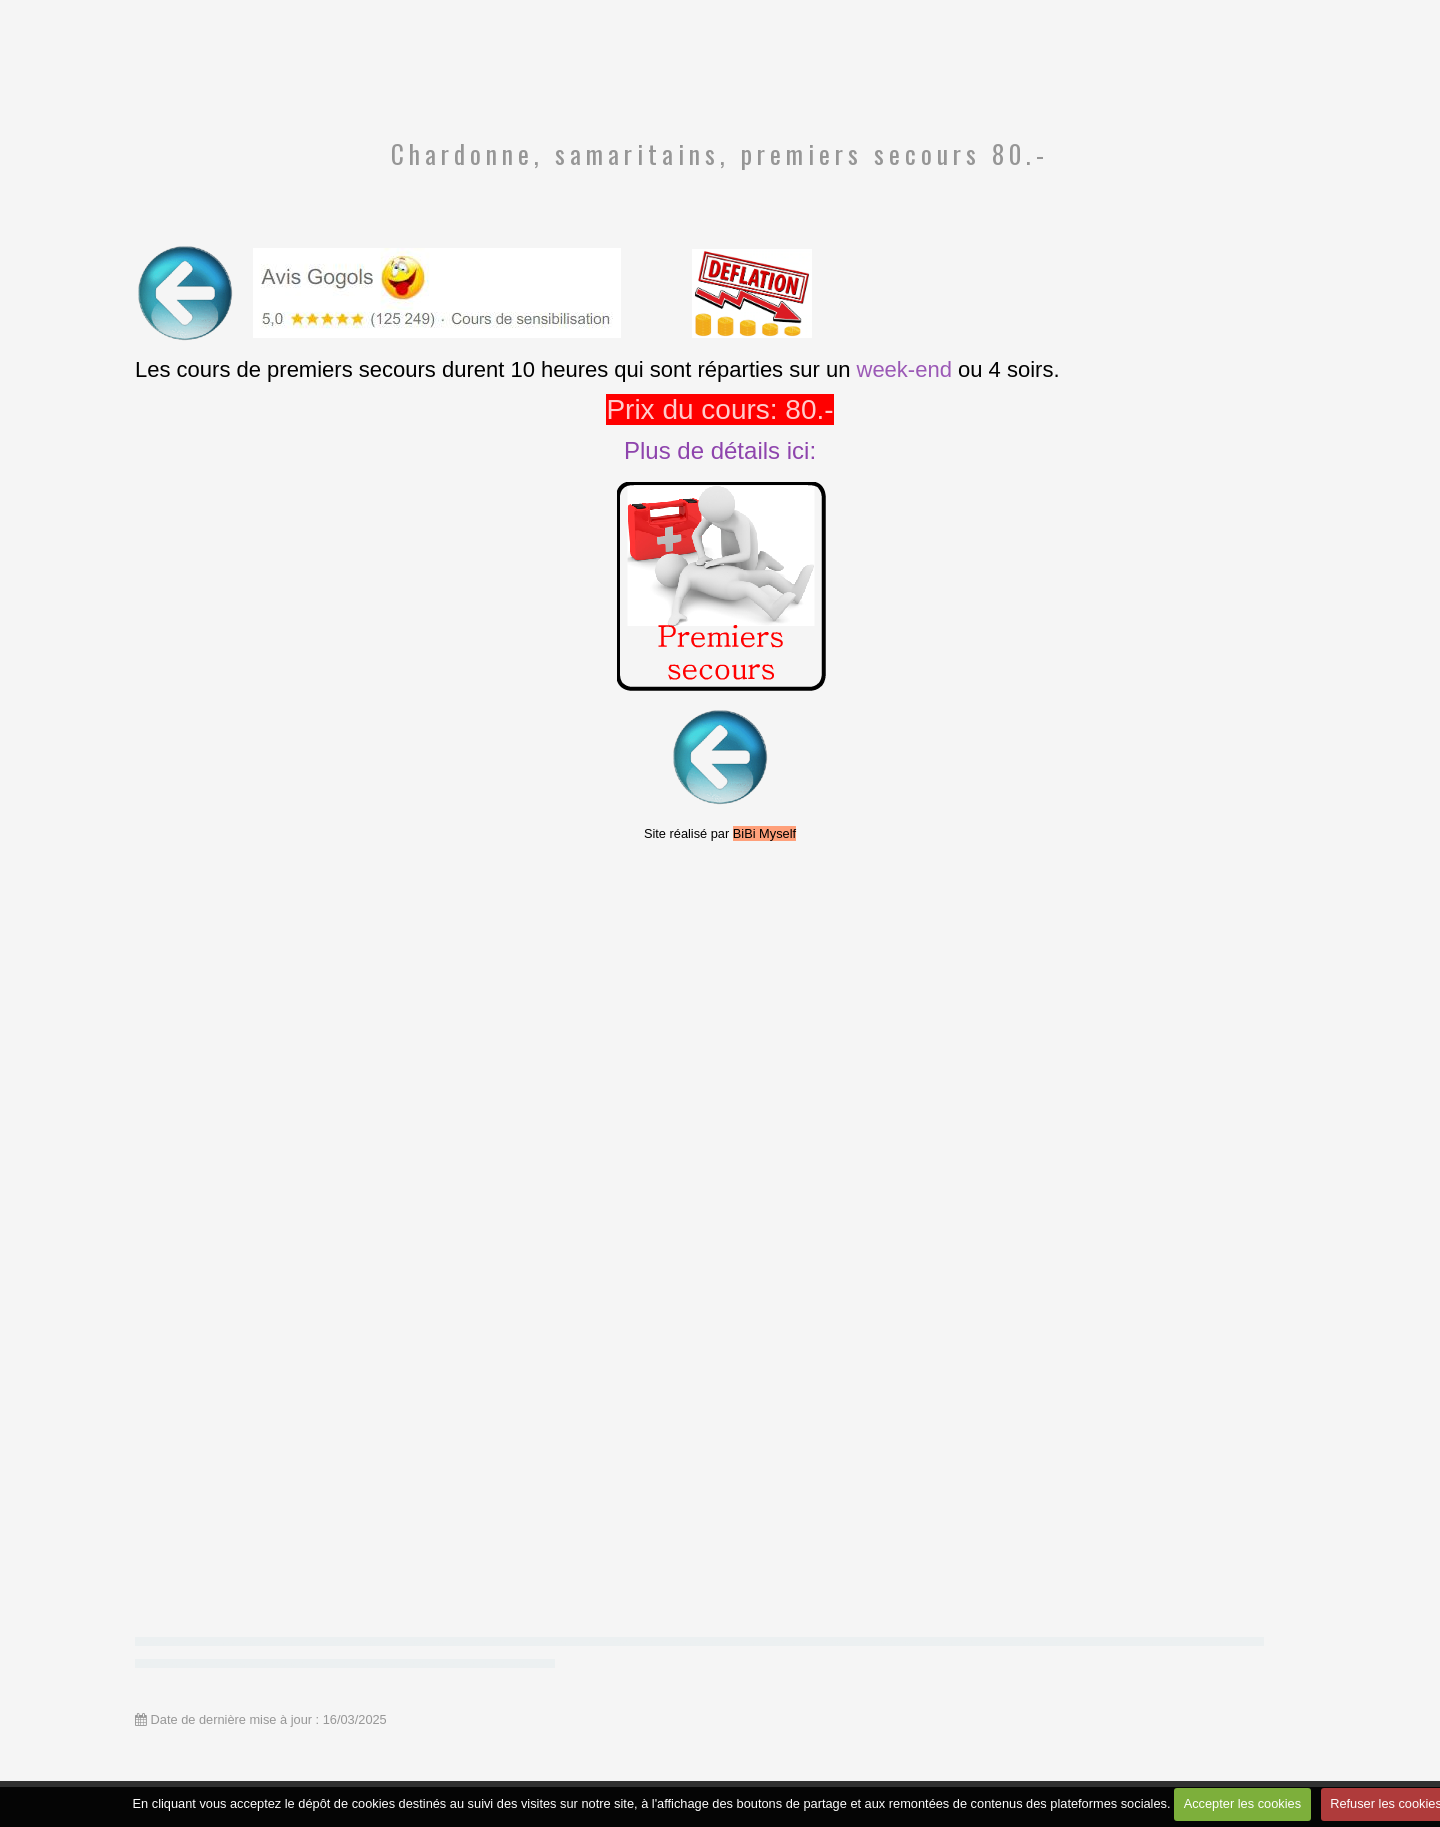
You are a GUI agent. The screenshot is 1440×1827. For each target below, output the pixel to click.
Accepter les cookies (1242, 1803)
